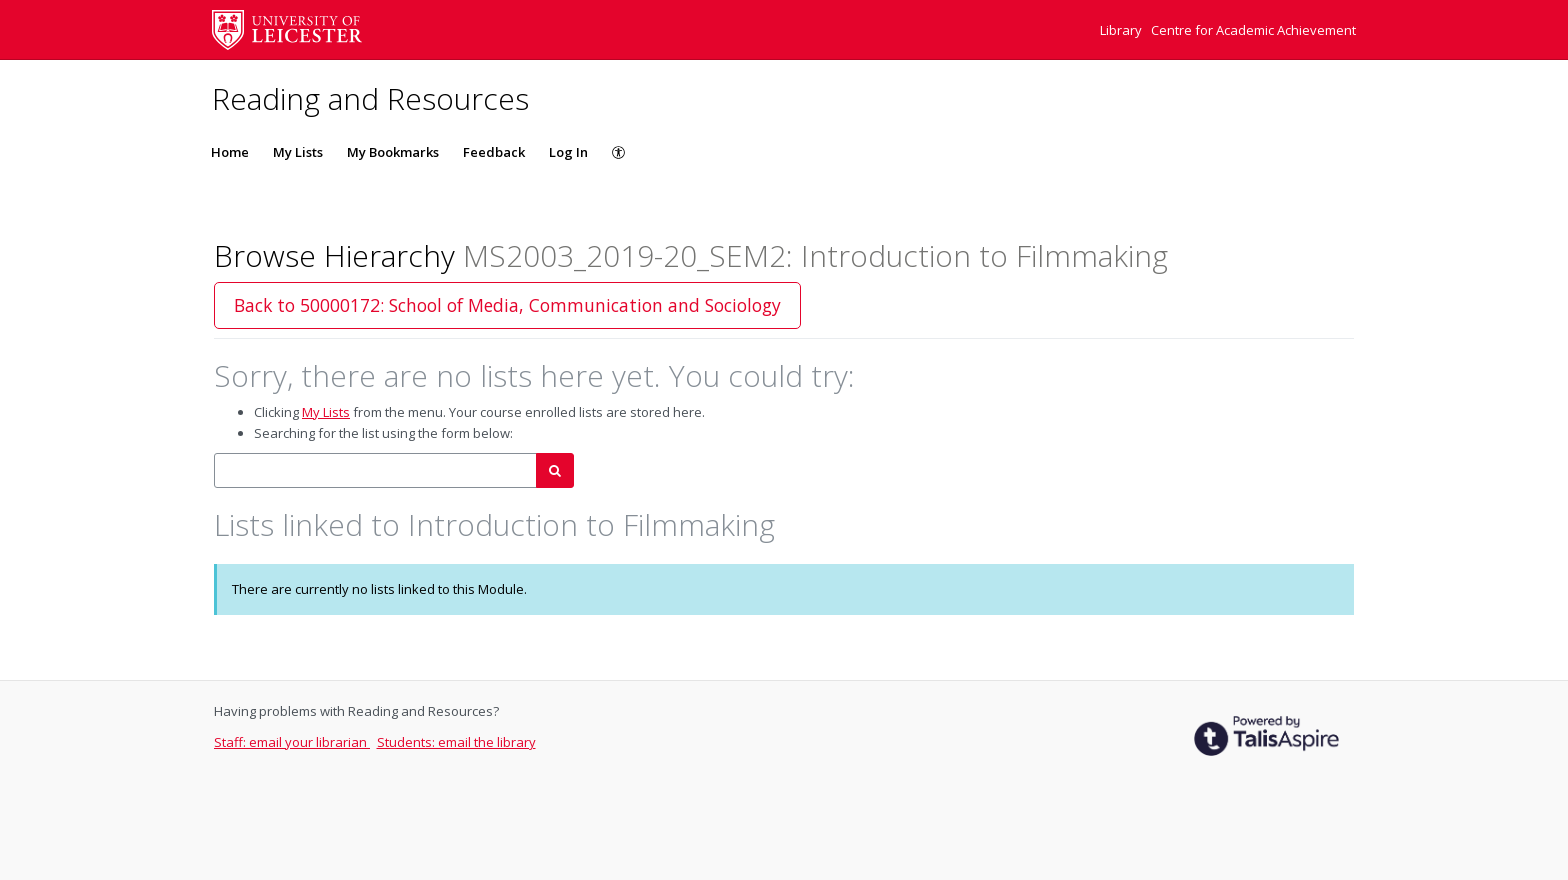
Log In (568, 152)
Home (230, 152)
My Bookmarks (393, 152)
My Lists (298, 152)
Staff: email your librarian (292, 742)
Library (1122, 30)
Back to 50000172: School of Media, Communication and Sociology (507, 305)
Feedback (494, 152)
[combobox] (375, 470)
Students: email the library (456, 742)
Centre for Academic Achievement (1253, 30)
